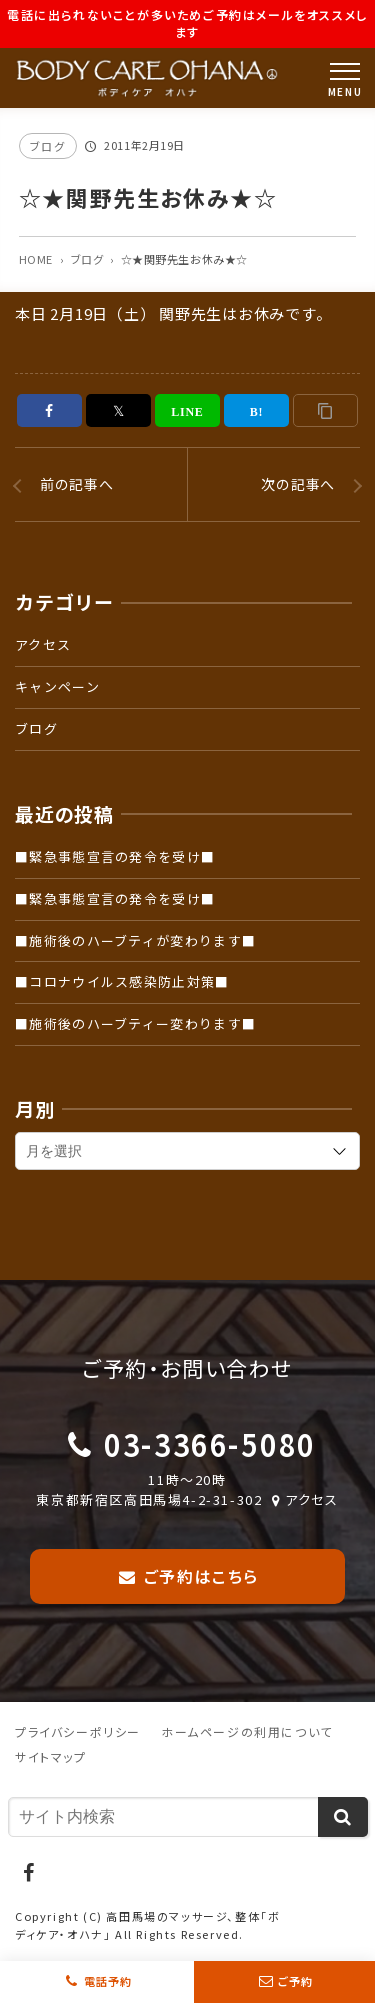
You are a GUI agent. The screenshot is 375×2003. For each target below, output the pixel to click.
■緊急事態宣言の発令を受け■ (115, 856)
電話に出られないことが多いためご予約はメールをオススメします (187, 23)
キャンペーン (57, 686)
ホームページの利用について (247, 1731)
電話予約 (108, 1981)
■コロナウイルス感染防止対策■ (122, 981)
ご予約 (296, 1981)
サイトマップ (51, 1756)
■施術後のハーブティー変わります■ (135, 1023)
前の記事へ (77, 484)
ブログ (48, 146)
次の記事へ (298, 484)
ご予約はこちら (187, 1576)
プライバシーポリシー (78, 1731)
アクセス (43, 644)
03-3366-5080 (210, 1443)
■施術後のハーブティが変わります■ (135, 940)
